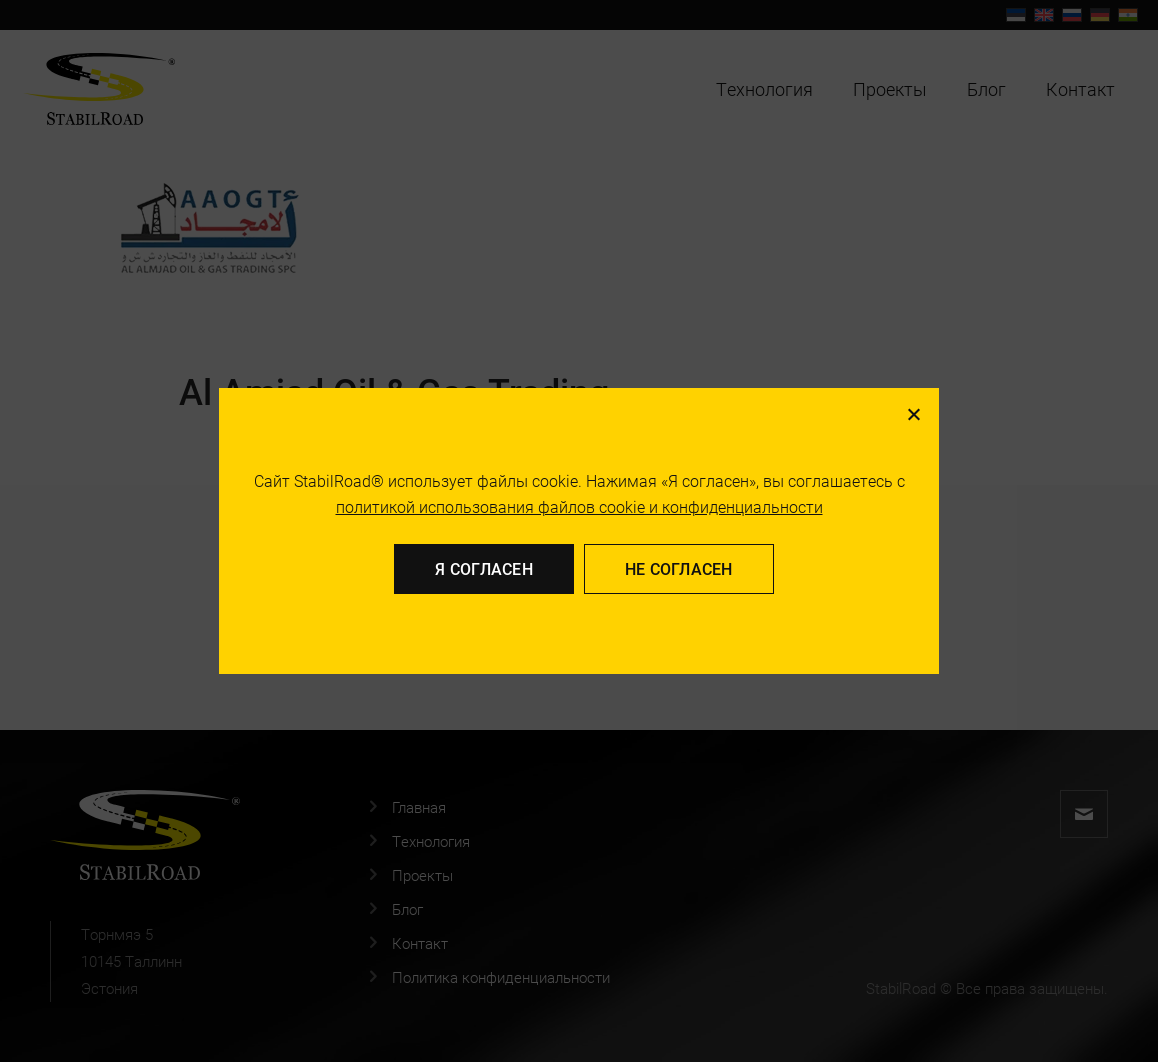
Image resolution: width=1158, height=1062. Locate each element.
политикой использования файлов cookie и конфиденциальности (579, 506)
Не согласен (679, 568)
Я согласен (484, 568)
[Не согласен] (913, 414)
